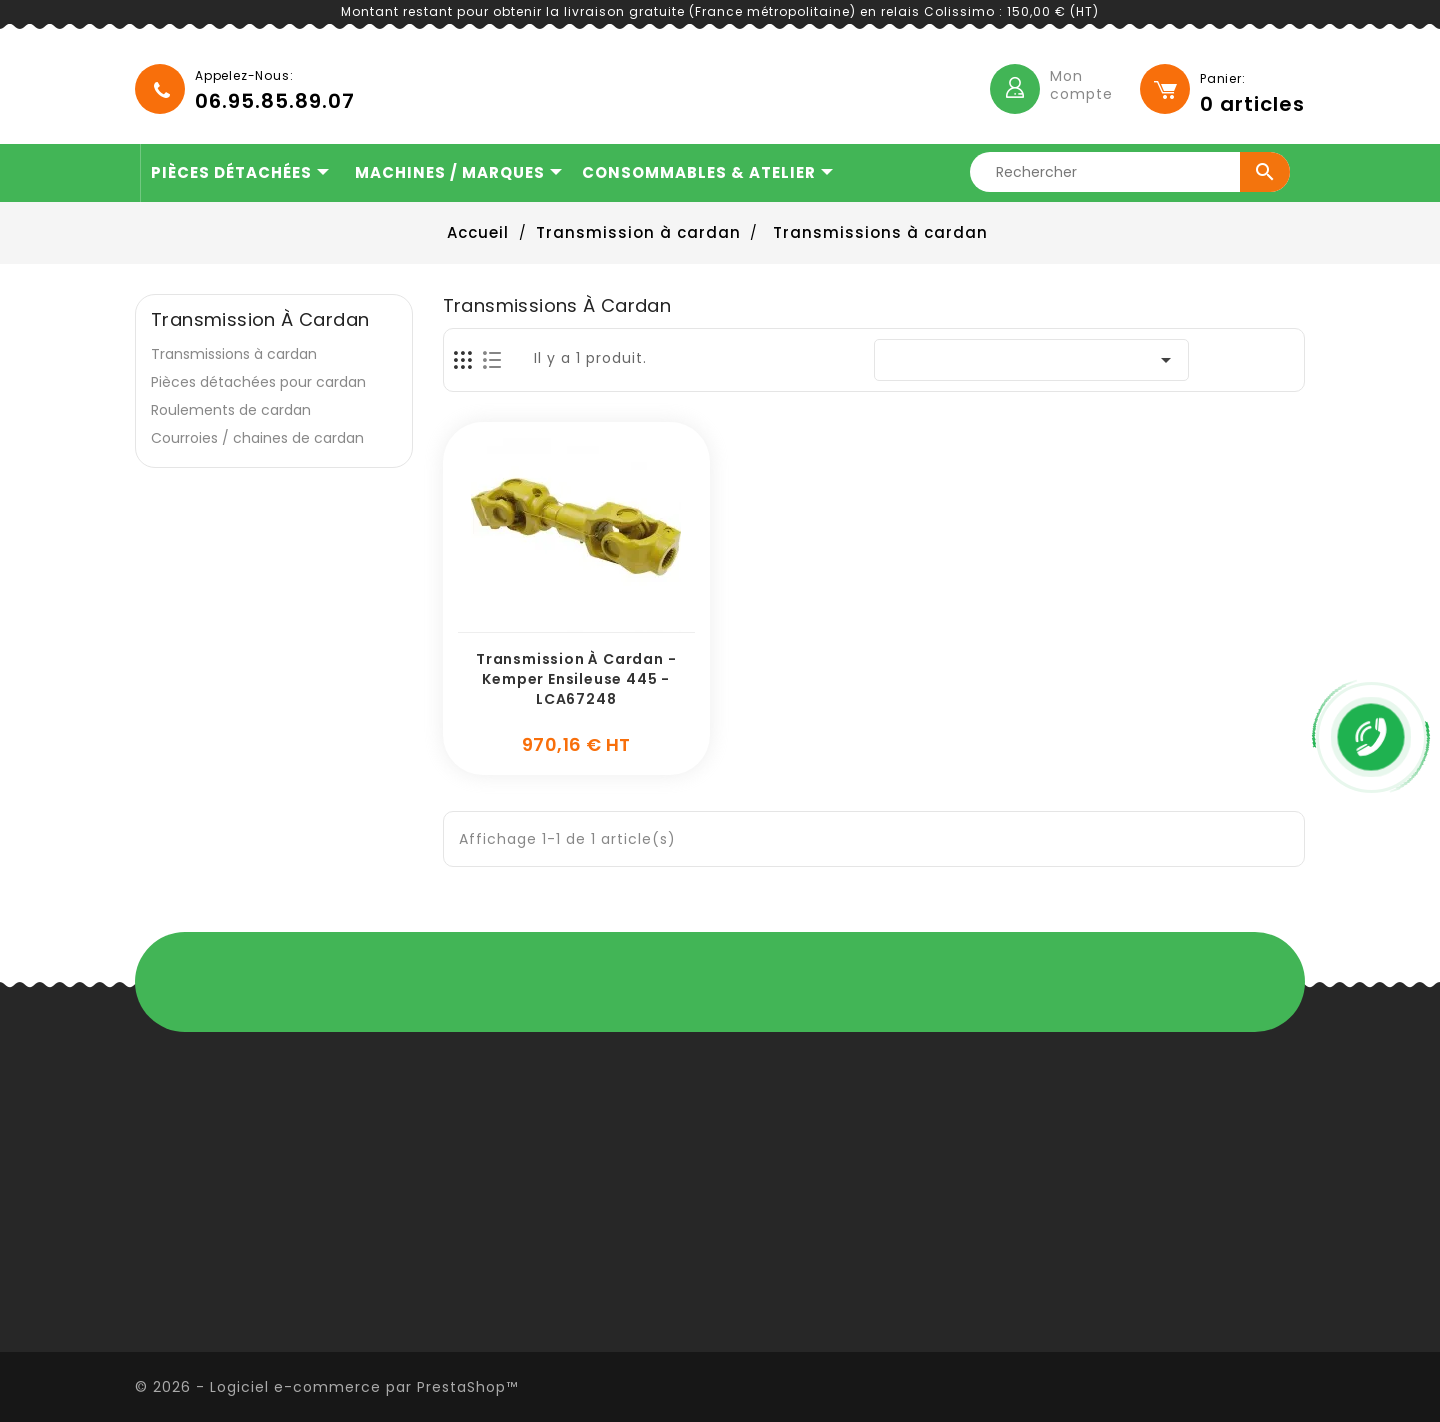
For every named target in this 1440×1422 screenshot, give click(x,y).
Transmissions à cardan (234, 354)
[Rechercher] (1132, 172)
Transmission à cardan (260, 320)
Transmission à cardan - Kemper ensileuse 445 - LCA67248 (576, 679)
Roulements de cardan (231, 410)
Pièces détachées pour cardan (258, 382)
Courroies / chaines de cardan (257, 438)
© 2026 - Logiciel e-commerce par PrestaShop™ (326, 1387)
